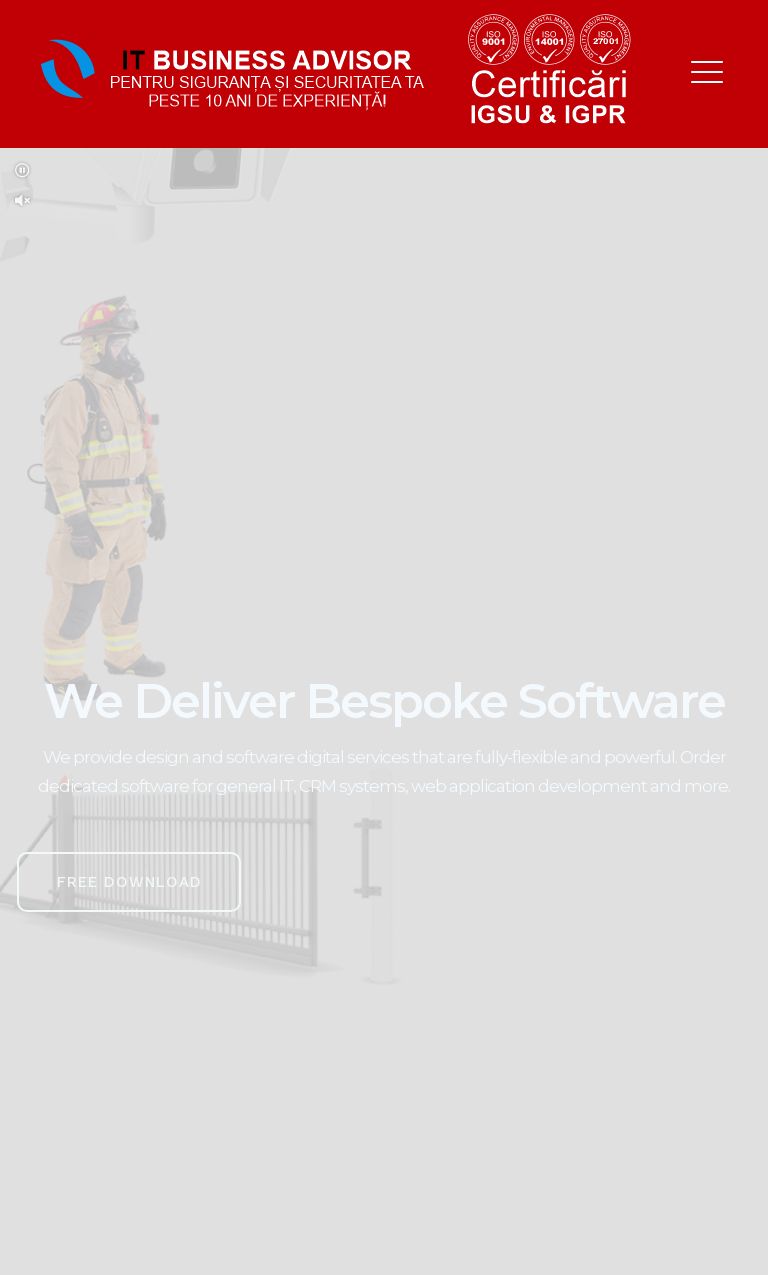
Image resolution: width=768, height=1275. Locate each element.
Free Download (129, 882)
